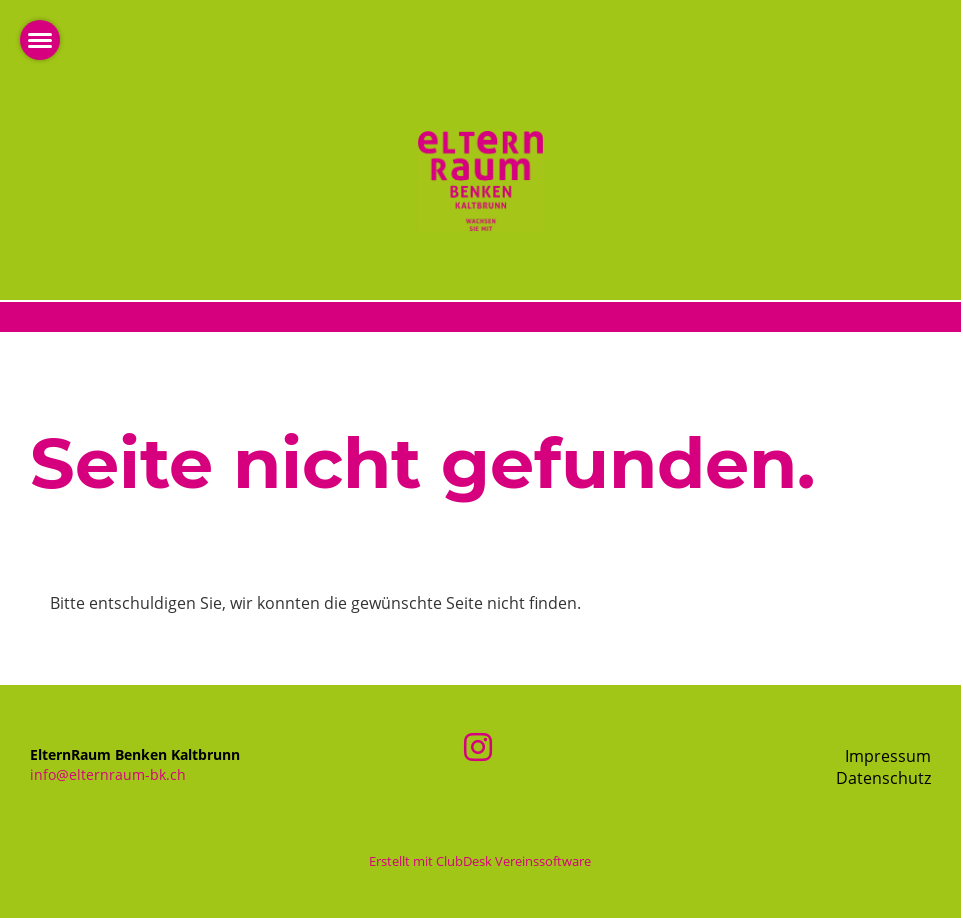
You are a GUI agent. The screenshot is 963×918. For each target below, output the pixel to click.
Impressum (888, 756)
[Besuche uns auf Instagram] (478, 746)
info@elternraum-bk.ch (108, 774)
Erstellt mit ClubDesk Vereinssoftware (480, 861)
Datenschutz (883, 778)
